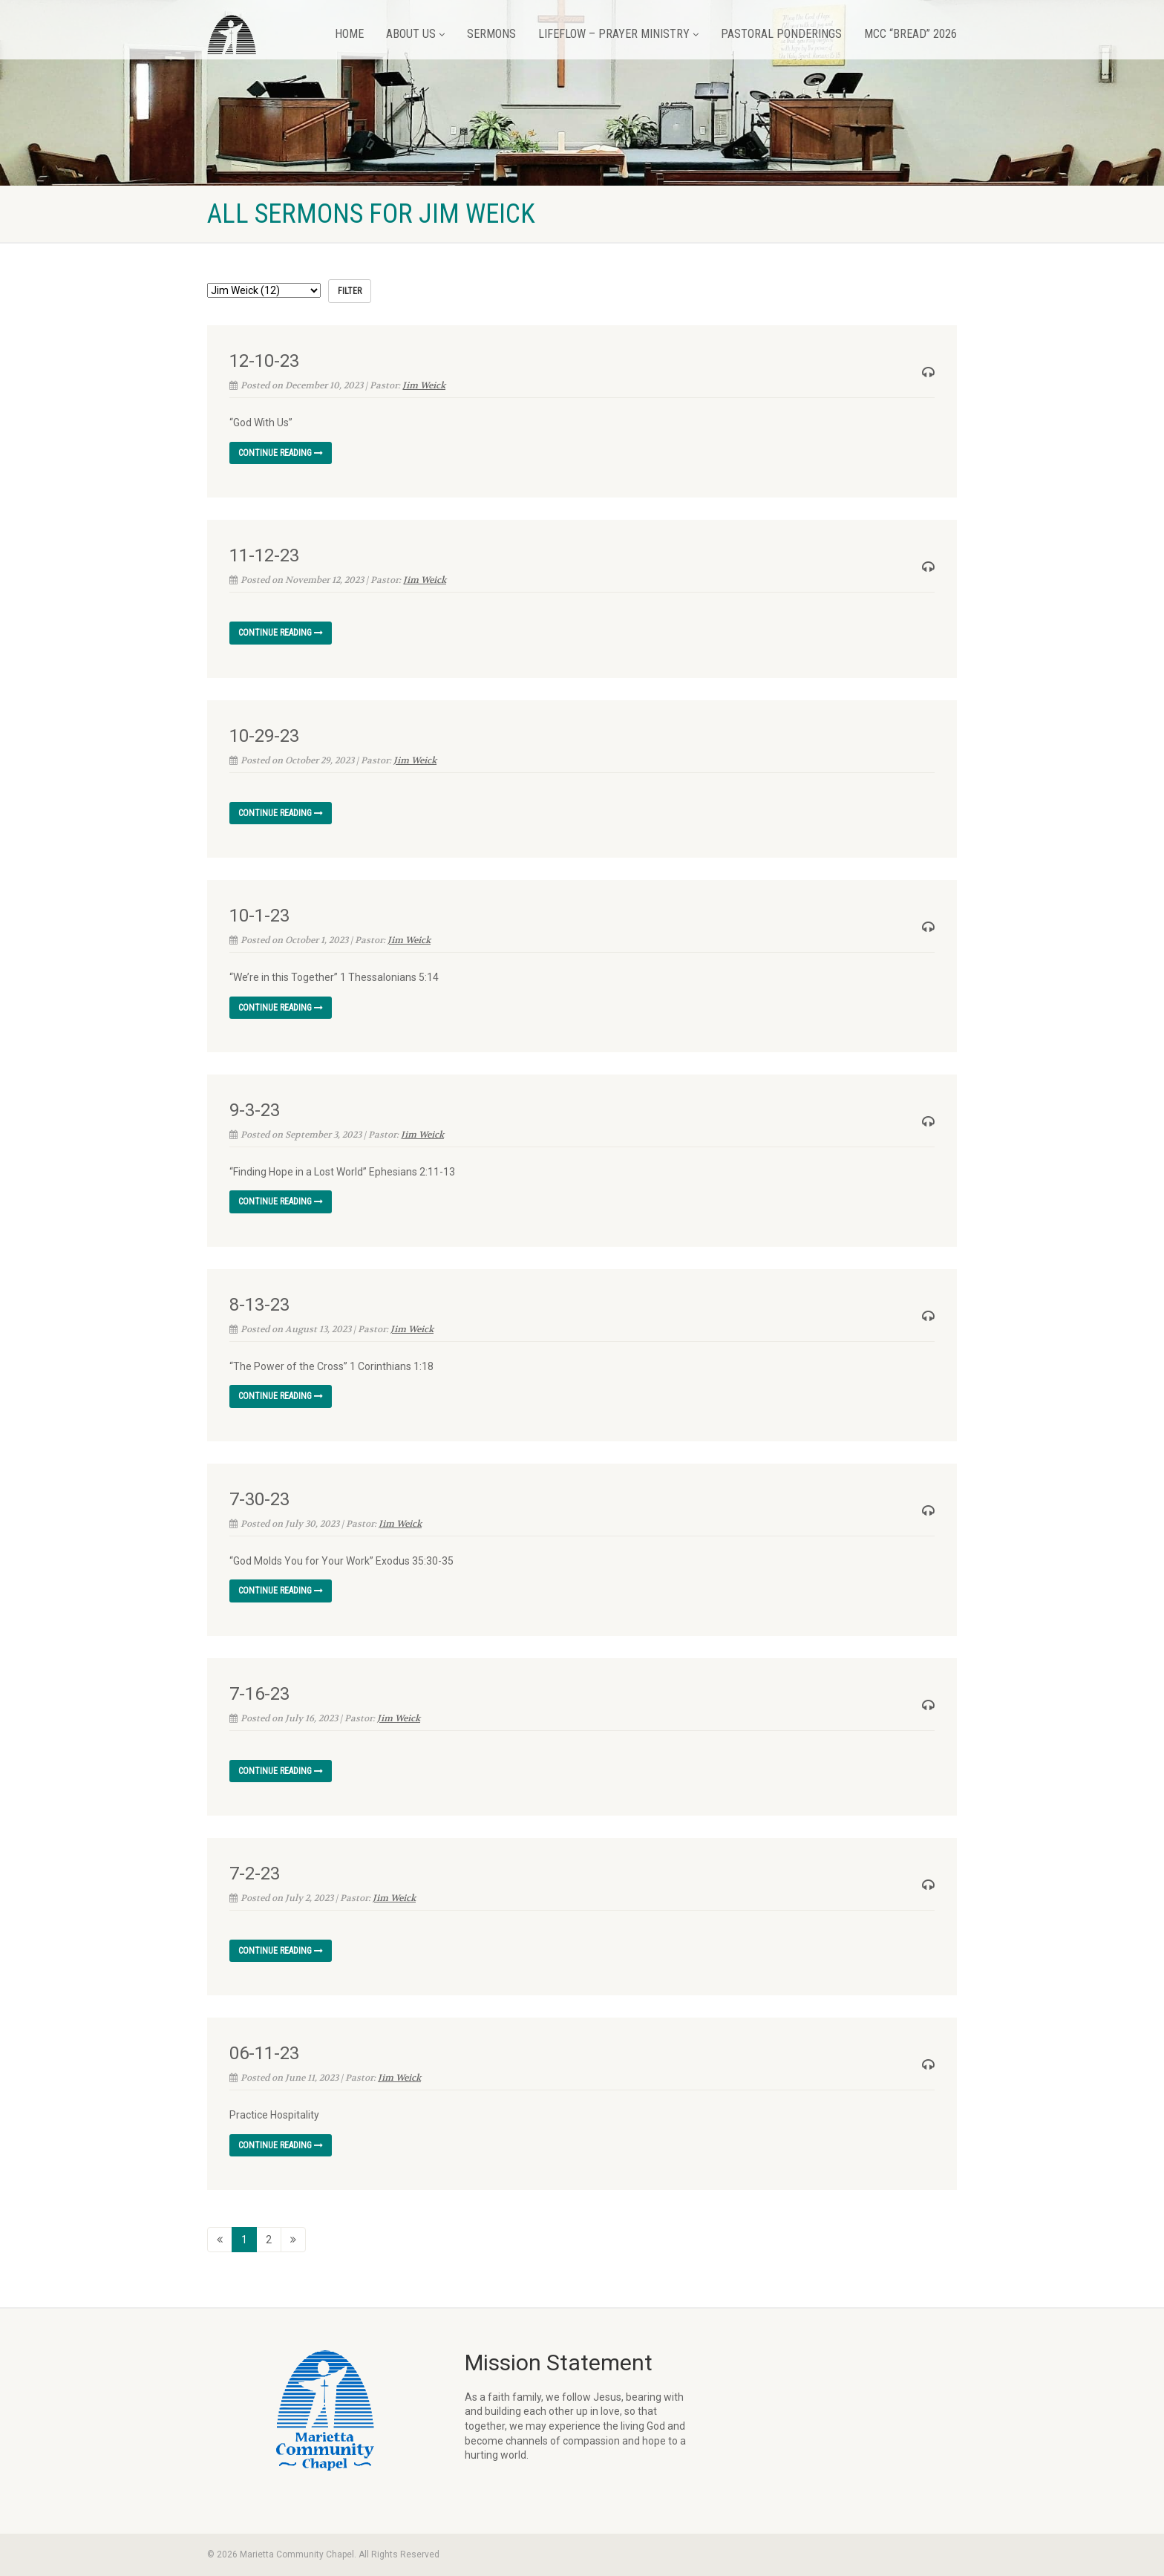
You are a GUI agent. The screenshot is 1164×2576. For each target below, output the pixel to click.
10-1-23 (259, 915)
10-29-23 (264, 735)
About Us (415, 34)
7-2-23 (254, 1873)
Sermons (491, 34)
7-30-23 (259, 1499)
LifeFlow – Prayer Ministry (618, 34)
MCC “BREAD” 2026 (910, 34)
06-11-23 (264, 2053)
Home (349, 34)
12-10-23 (264, 360)
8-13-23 (259, 1304)
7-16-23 (259, 1693)
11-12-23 (264, 555)
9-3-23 (254, 1110)
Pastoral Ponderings (781, 34)
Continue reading (280, 453)
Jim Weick (423, 385)
